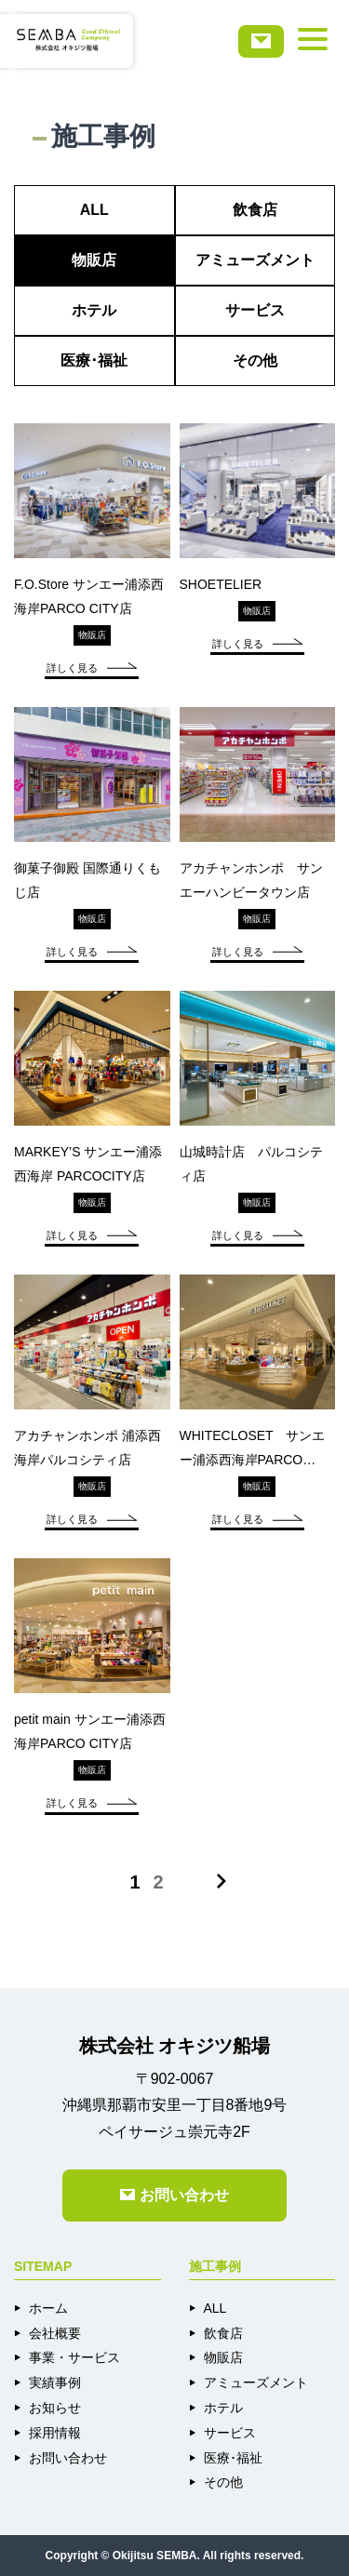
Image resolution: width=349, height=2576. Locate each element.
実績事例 (55, 2382)
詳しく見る (92, 668)
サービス (255, 310)
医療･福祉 (94, 360)
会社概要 (55, 2333)
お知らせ (55, 2407)
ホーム (48, 2308)
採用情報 (55, 2432)
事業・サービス (74, 2357)
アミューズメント (255, 260)
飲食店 (255, 210)
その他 (255, 360)
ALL (94, 210)
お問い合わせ (68, 2457)
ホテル (94, 310)
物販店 (94, 260)
